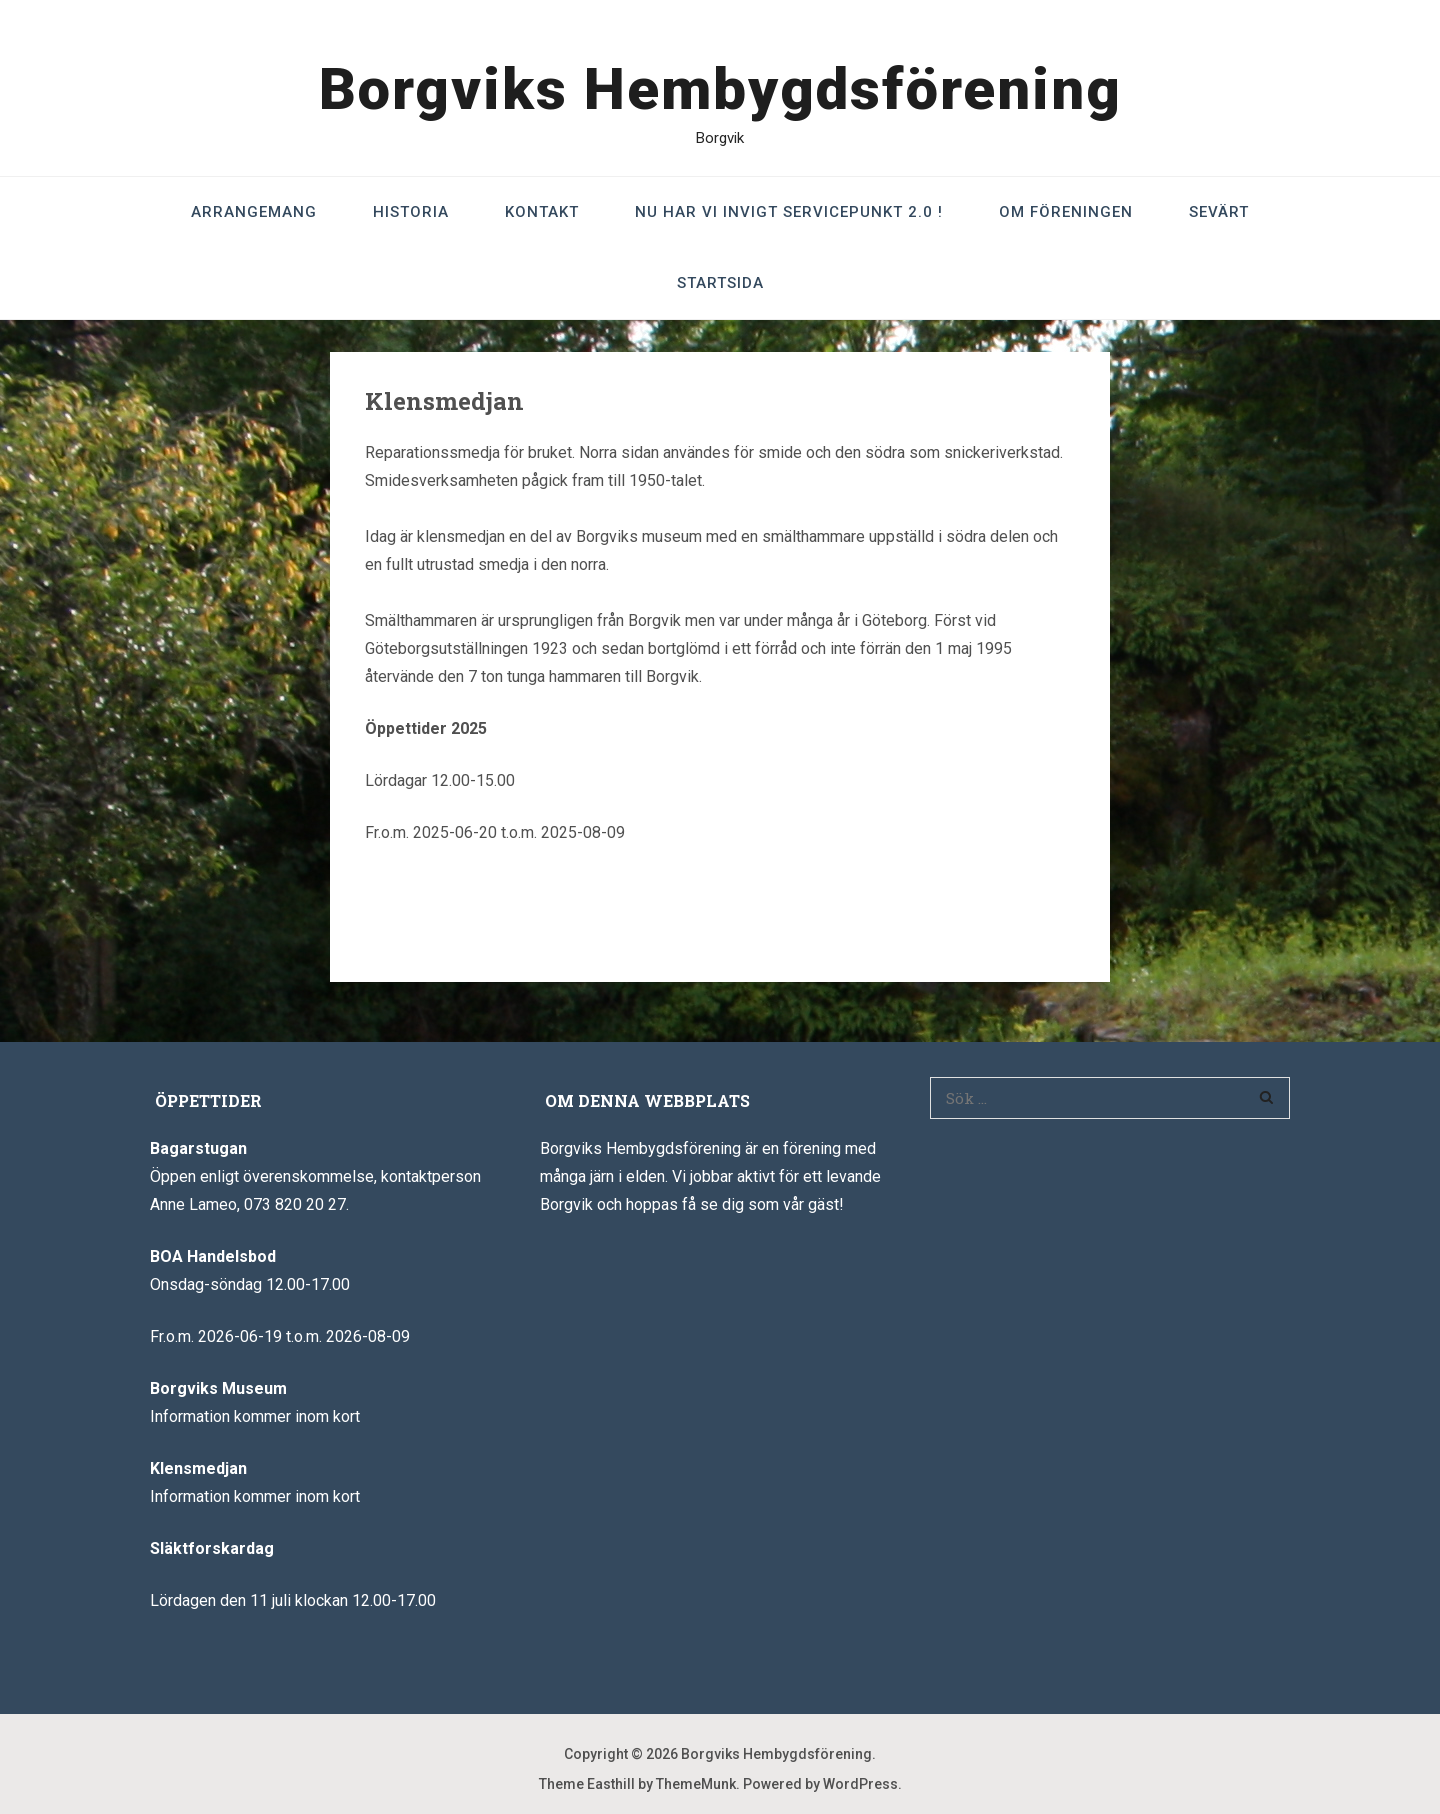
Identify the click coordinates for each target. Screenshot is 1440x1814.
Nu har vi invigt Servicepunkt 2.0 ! (789, 212)
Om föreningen (1066, 212)
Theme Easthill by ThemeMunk (637, 1784)
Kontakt (542, 212)
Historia (411, 212)
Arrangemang (254, 212)
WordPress (860, 1784)
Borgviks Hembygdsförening (720, 89)
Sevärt (1219, 212)
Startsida (720, 283)
